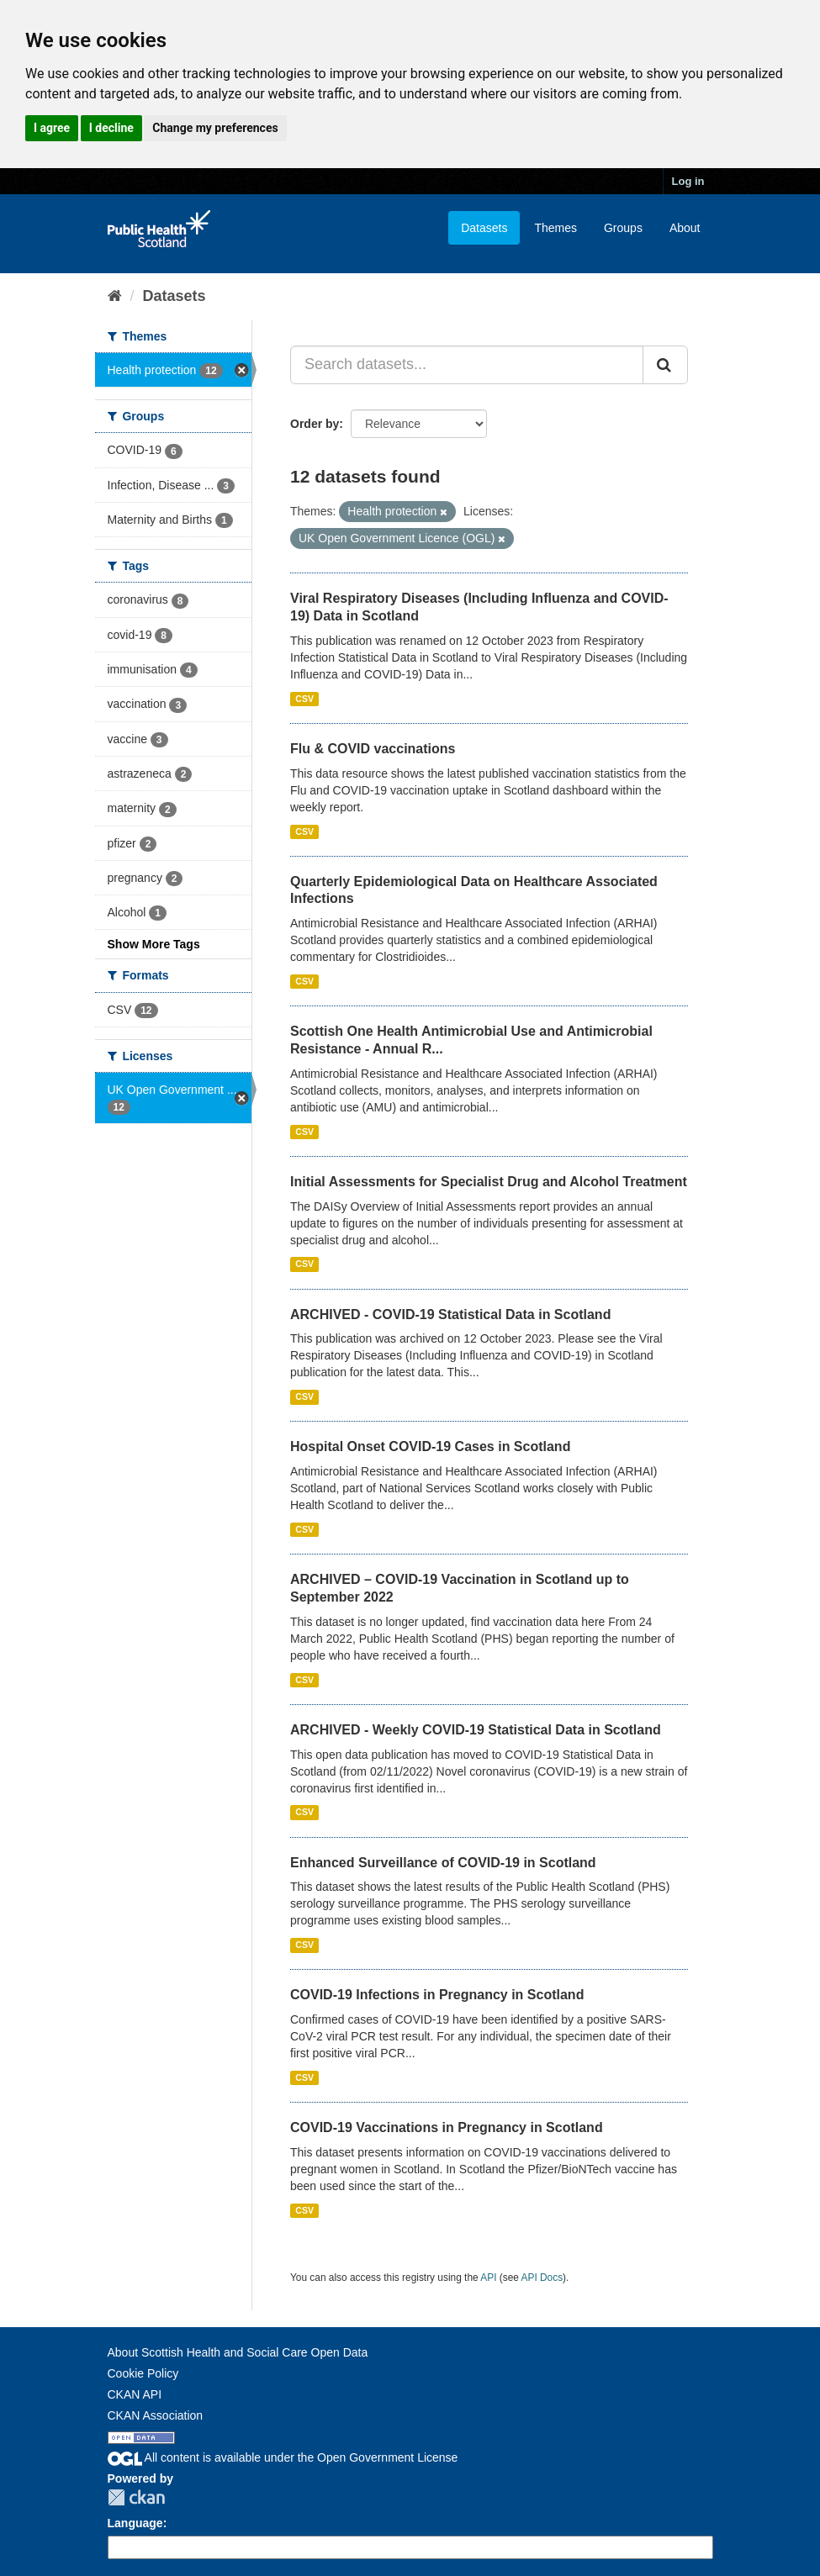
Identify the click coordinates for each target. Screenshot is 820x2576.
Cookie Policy (143, 2373)
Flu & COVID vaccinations (372, 749)
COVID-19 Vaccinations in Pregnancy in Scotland (446, 2127)
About (685, 228)
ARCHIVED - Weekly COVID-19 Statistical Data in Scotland (475, 1730)
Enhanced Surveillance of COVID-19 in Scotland (443, 1862)
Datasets (484, 228)
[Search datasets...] (466, 365)
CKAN (136, 2497)
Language (135, 2523)
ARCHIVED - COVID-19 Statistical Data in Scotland (450, 1314)
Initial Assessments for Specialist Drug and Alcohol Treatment (488, 1182)
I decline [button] (111, 128)
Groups (623, 228)
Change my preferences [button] (215, 128)
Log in (688, 181)
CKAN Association (156, 2415)
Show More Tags (154, 944)
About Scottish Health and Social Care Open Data (238, 2352)
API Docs (542, 2277)
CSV (304, 699)
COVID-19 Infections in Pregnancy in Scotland (437, 1994)
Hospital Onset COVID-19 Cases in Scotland (430, 1446)
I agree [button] (52, 128)
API (488, 2277)
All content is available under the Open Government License (283, 2457)
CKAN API (135, 2394)
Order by (314, 423)
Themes (555, 228)
